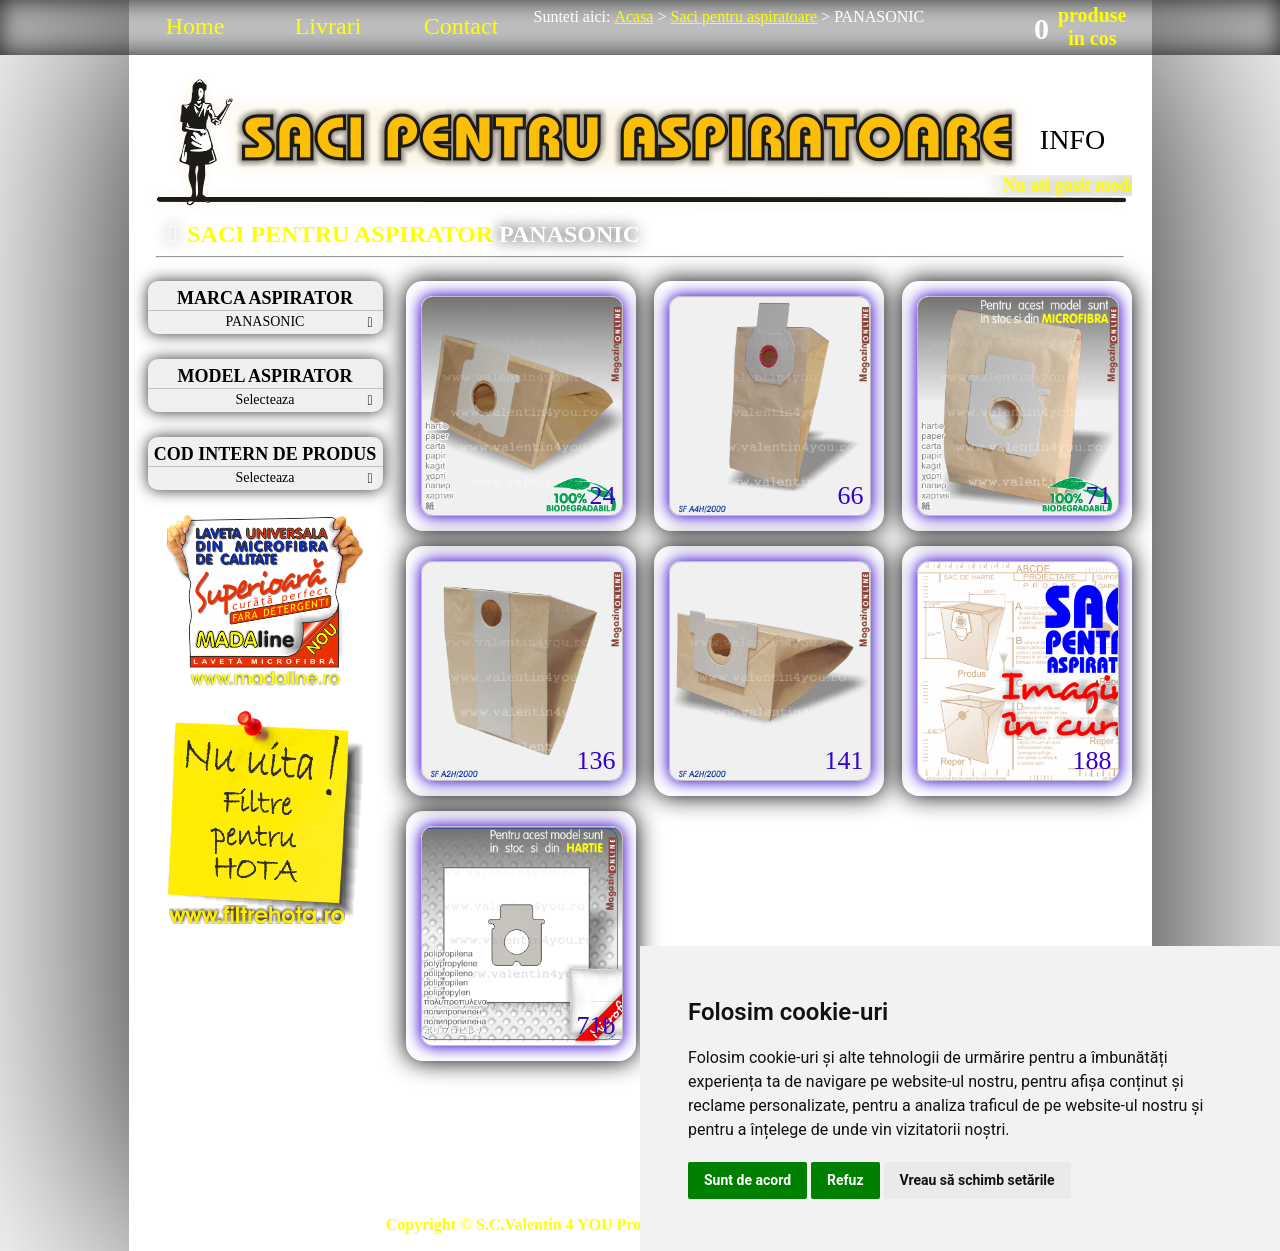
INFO (1072, 139)
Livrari (328, 26)
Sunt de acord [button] (747, 1180)
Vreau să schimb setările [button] (977, 1180)
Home (195, 26)
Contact (461, 26)
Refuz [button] (845, 1180)
